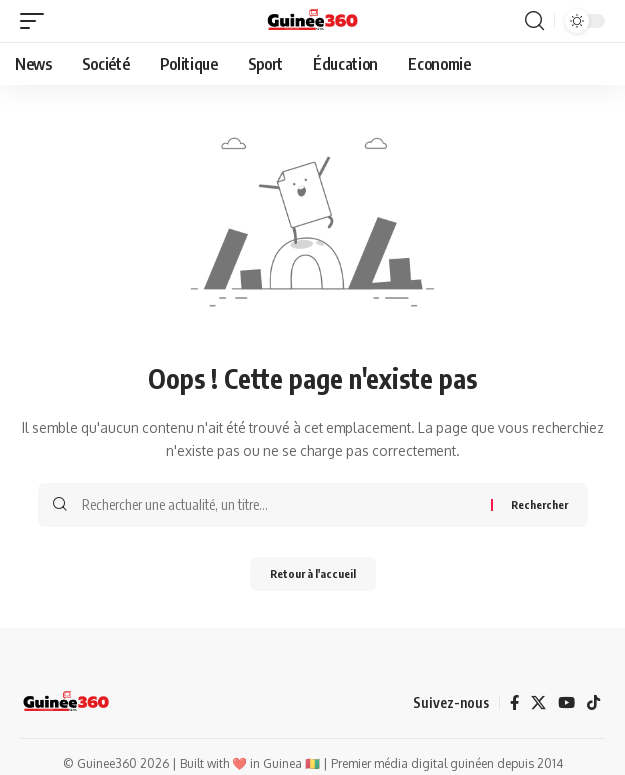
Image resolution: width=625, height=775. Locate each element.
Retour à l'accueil (313, 573)
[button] (37, 21)
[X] (538, 703)
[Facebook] (514, 703)
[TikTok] (593, 703)
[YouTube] (566, 703)
